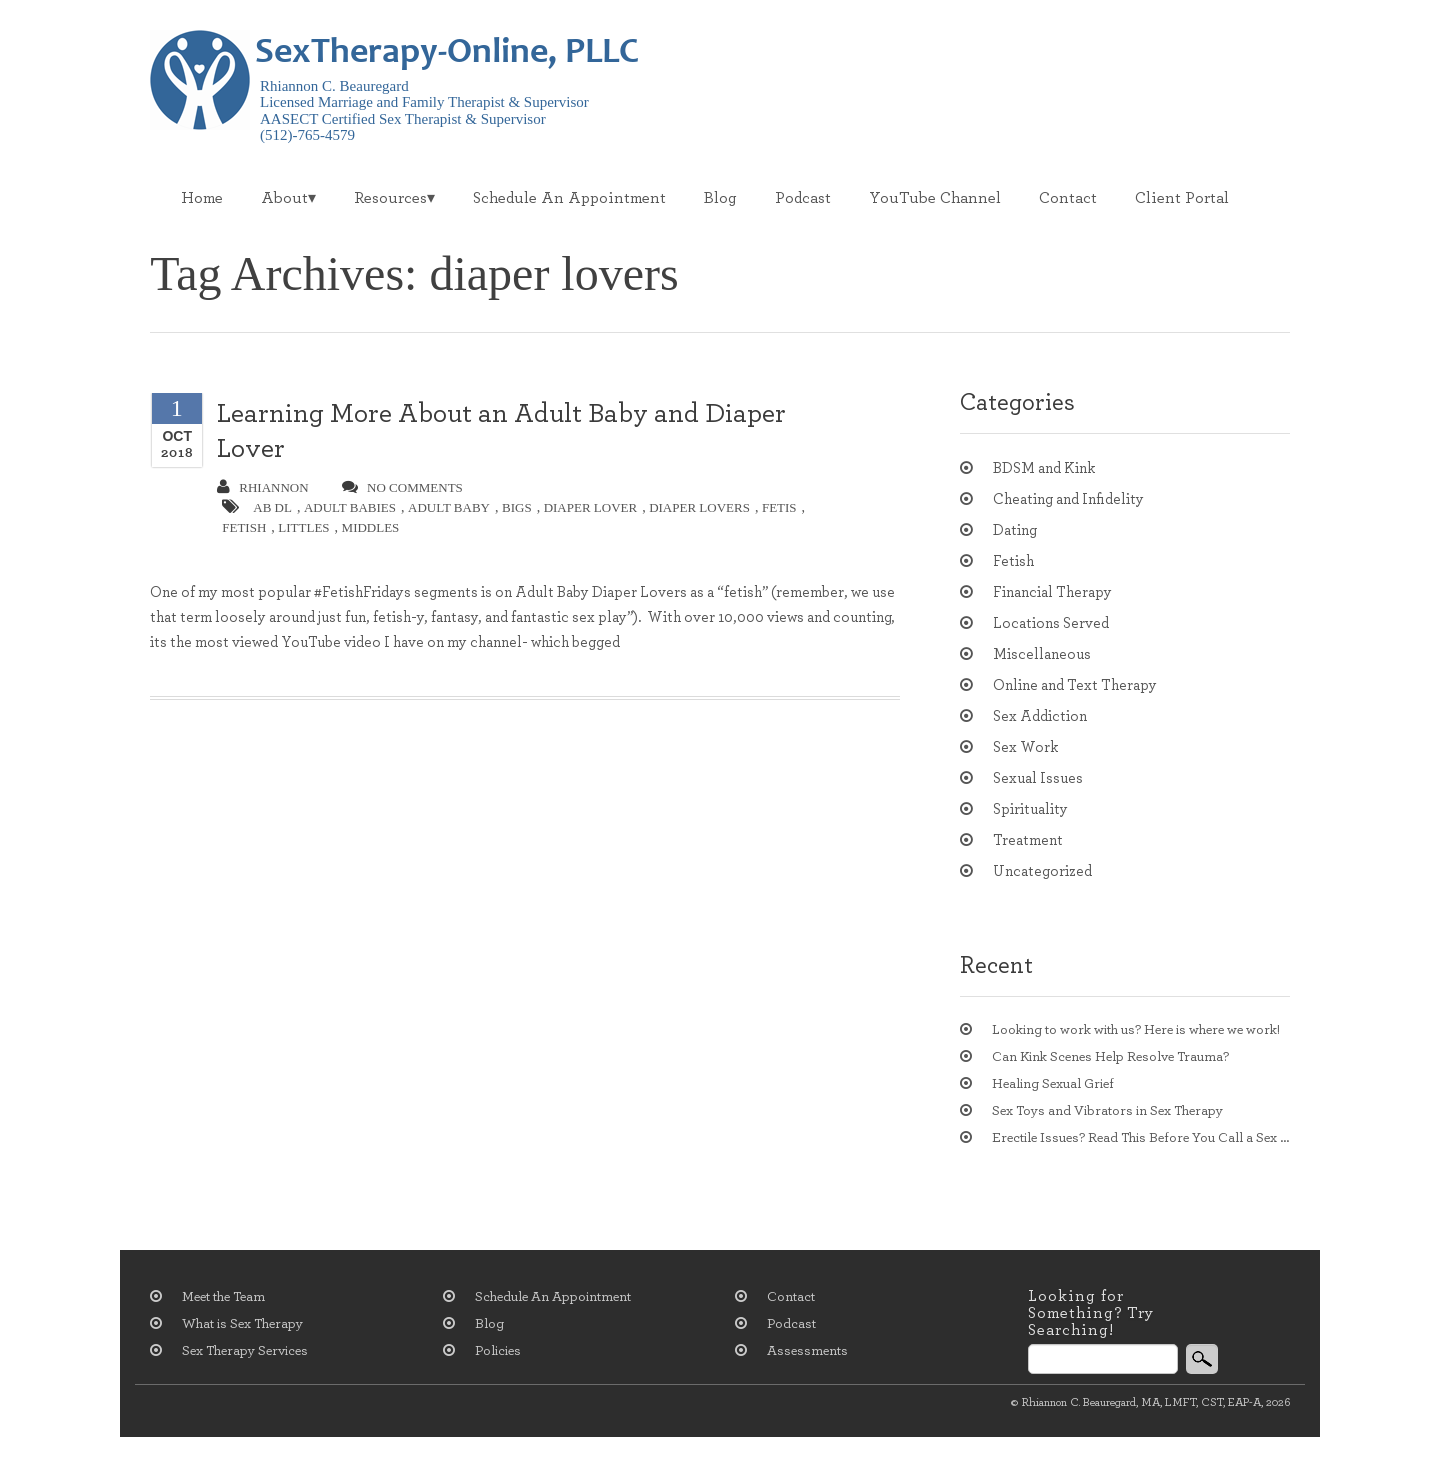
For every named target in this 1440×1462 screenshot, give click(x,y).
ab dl (272, 507)
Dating (1015, 530)
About (284, 198)
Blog (720, 198)
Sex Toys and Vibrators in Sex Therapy (1107, 1111)
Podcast (803, 198)
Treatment (1028, 840)
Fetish (1013, 561)
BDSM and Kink (1044, 468)
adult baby (449, 507)
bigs (517, 507)
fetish (244, 527)
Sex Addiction (1040, 716)
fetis (779, 507)
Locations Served (1051, 623)
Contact (1068, 198)
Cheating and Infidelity (1068, 499)
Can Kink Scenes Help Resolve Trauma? (1110, 1057)
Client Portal (1182, 198)
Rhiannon (262, 487)
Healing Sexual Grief (1053, 1084)
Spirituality (1030, 809)
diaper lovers (699, 507)
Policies (498, 1351)
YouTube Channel (935, 198)
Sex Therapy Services (245, 1351)
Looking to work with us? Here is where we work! (1136, 1030)
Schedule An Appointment (569, 198)
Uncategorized (1042, 871)
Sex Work (1025, 747)
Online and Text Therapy (1075, 685)
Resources (390, 198)
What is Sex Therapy (242, 1324)
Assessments (807, 1351)
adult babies (350, 507)
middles (371, 527)
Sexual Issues (1038, 778)
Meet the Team (223, 1297)
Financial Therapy (1052, 592)
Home (202, 198)
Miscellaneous (1042, 654)
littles (303, 527)
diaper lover (591, 507)
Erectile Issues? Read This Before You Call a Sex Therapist (1141, 1138)
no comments (402, 487)
